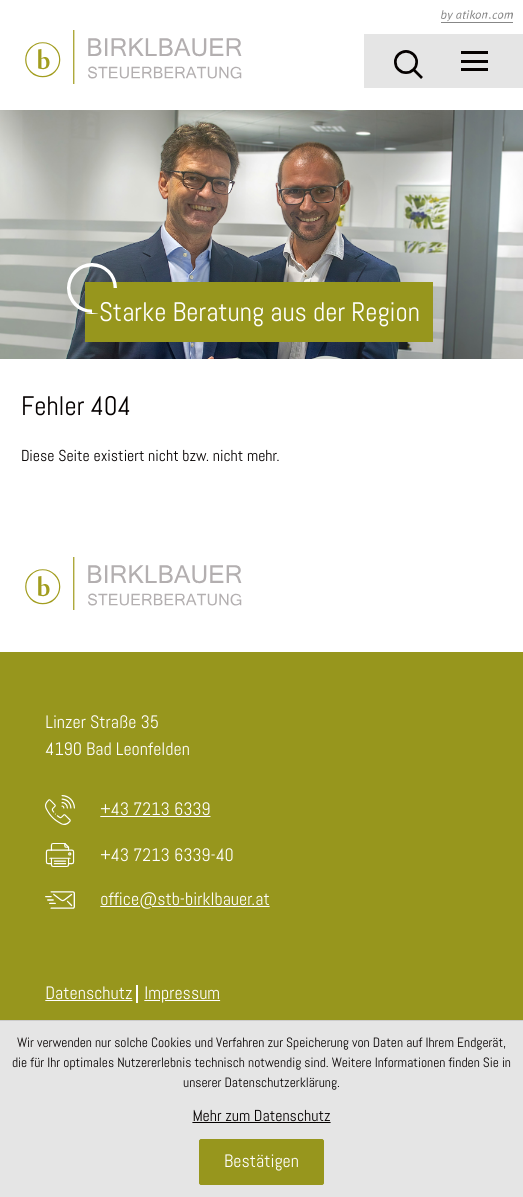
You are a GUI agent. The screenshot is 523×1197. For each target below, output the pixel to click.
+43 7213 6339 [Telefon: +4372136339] (155, 809)
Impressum (182, 993)
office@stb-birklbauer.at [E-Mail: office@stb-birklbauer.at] (184, 899)
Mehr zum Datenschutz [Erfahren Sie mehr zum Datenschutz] (261, 1115)
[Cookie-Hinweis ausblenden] (261, 1162)
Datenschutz (88, 993)
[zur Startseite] (133, 57)
